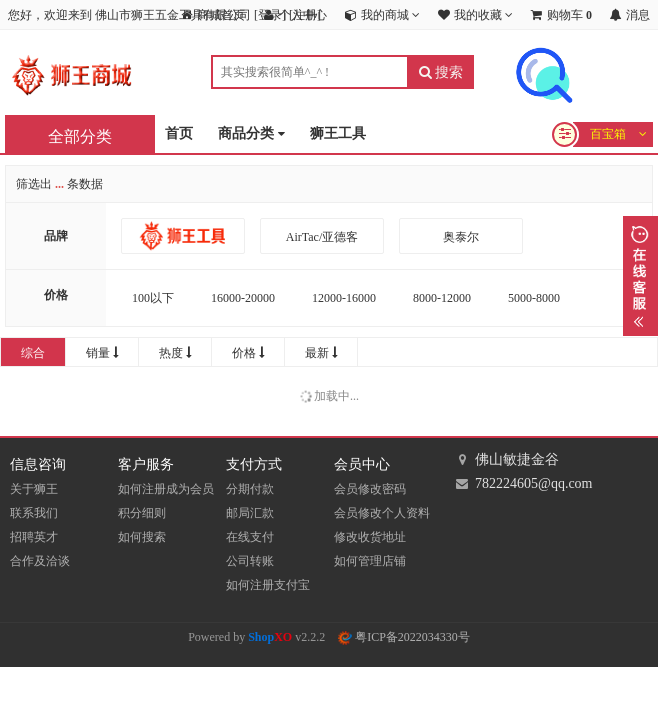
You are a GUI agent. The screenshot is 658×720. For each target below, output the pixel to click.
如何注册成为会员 (166, 489)
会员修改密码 (370, 489)
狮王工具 (338, 133)
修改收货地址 (370, 537)
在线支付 (250, 537)
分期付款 (250, 489)
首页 (179, 133)
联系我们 (34, 513)
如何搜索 (142, 537)
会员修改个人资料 (382, 513)
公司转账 (250, 561)
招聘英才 (34, 537)
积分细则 (142, 513)
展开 (640, 276)
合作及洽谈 (40, 561)
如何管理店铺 (370, 561)
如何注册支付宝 (268, 585)
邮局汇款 (250, 513)
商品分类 (251, 134)
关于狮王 (34, 489)
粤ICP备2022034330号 (404, 637)
